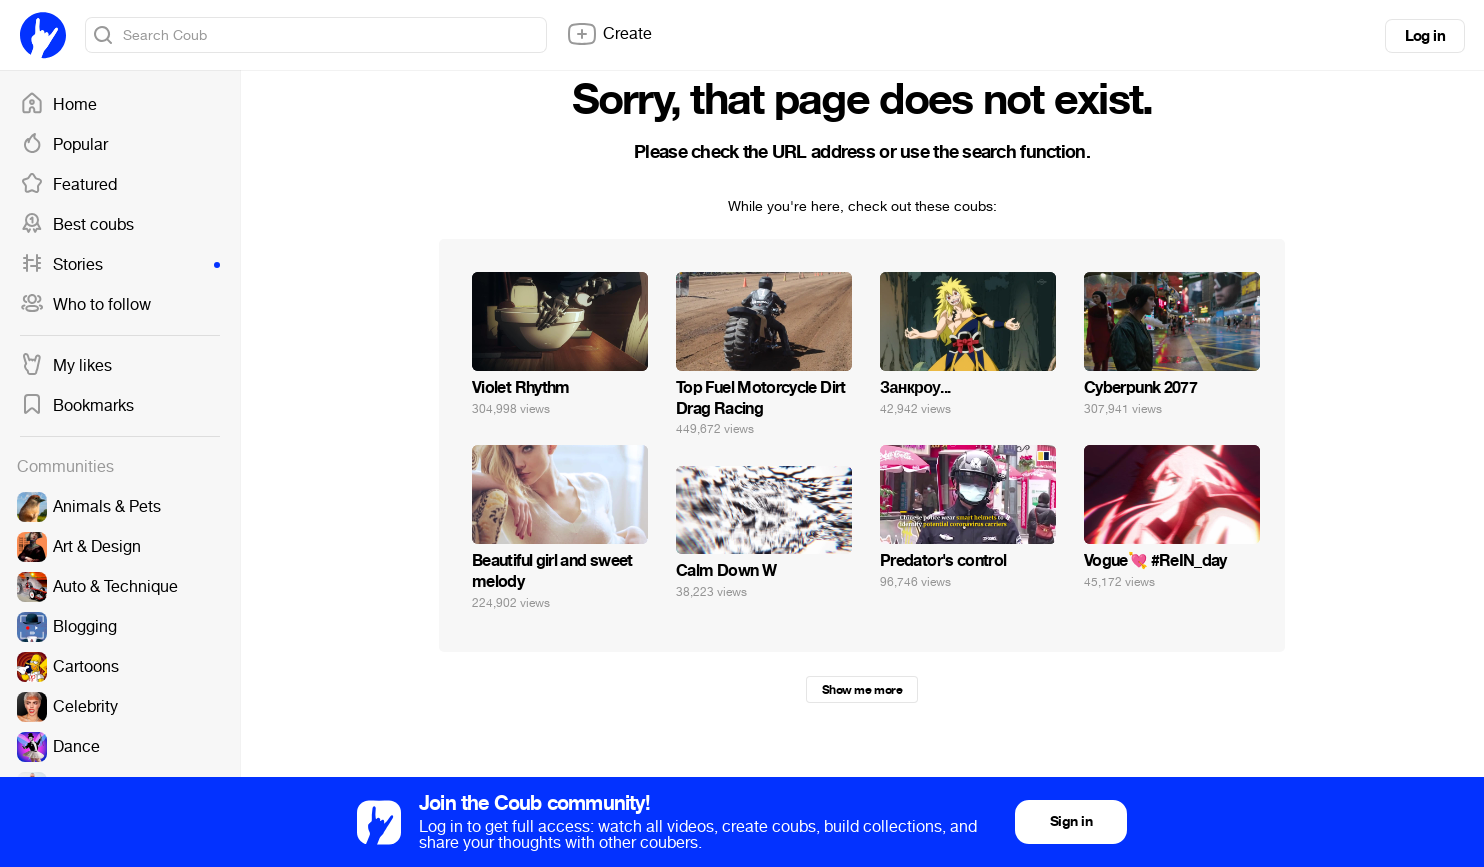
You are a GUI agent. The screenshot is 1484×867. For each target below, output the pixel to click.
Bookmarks (77, 406)
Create (609, 34)
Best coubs (77, 225)
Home (58, 105)
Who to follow (85, 305)
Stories (120, 265)
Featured (68, 185)
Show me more (862, 690)
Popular (64, 145)
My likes (66, 366)
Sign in (1071, 821)
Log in (1425, 36)
